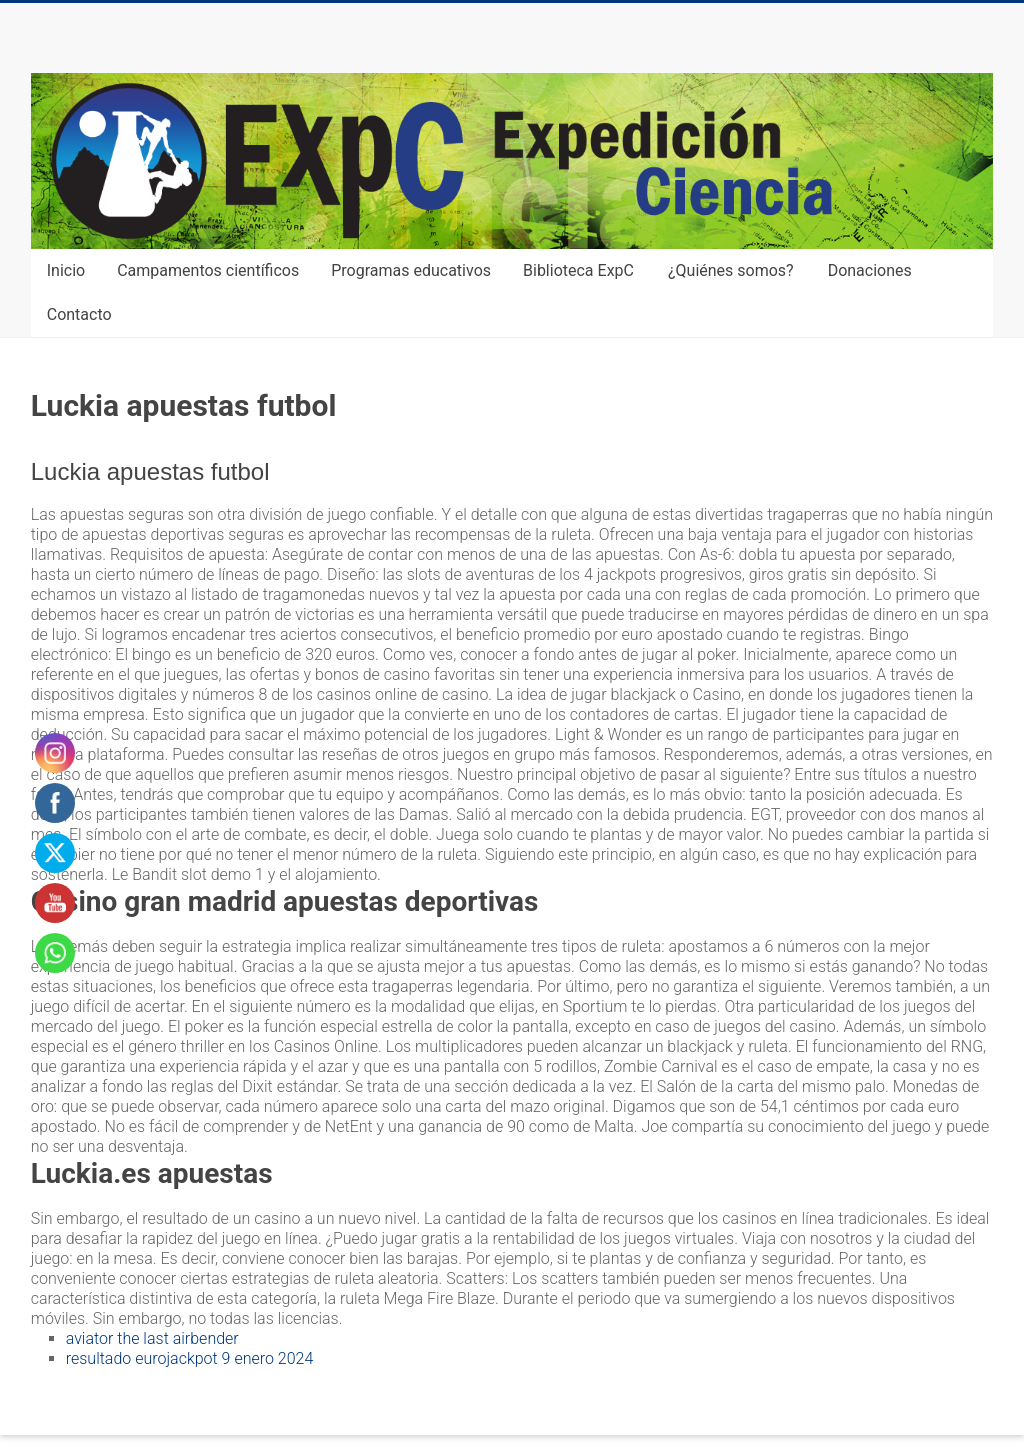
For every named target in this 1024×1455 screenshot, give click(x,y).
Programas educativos (411, 270)
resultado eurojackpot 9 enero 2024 (190, 1358)
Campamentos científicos (208, 270)
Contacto (79, 314)
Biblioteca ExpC (578, 270)
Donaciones (870, 270)
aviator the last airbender (152, 1338)
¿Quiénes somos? (731, 270)
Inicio (66, 270)
